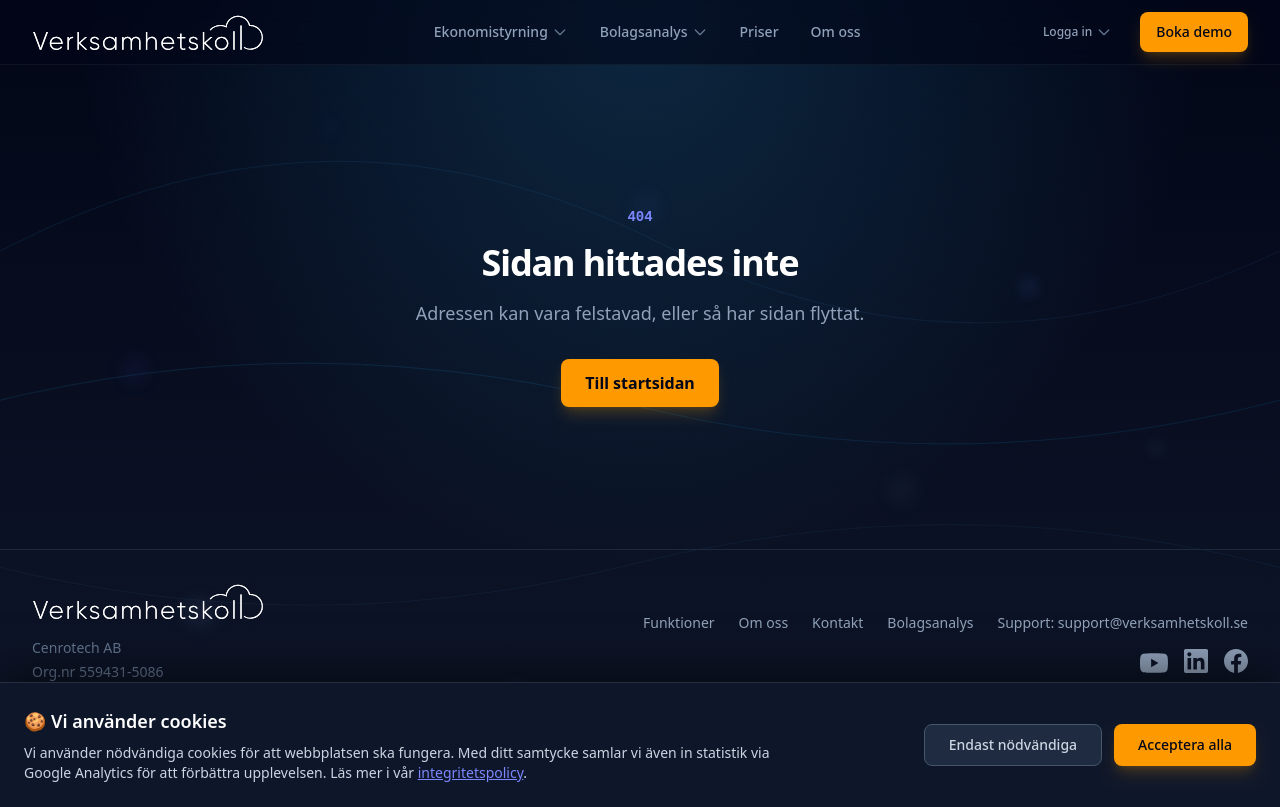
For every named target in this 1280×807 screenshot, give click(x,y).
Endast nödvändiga (1013, 744)
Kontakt (837, 622)
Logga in (1077, 31)
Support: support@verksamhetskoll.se (1123, 622)
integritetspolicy (471, 772)
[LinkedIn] (1196, 663)
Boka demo (1194, 31)
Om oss (836, 31)
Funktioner (679, 622)
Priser (759, 31)
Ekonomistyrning (501, 31)
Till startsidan (639, 383)
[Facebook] (1236, 663)
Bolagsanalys (654, 31)
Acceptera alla (1185, 744)
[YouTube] (1154, 663)
